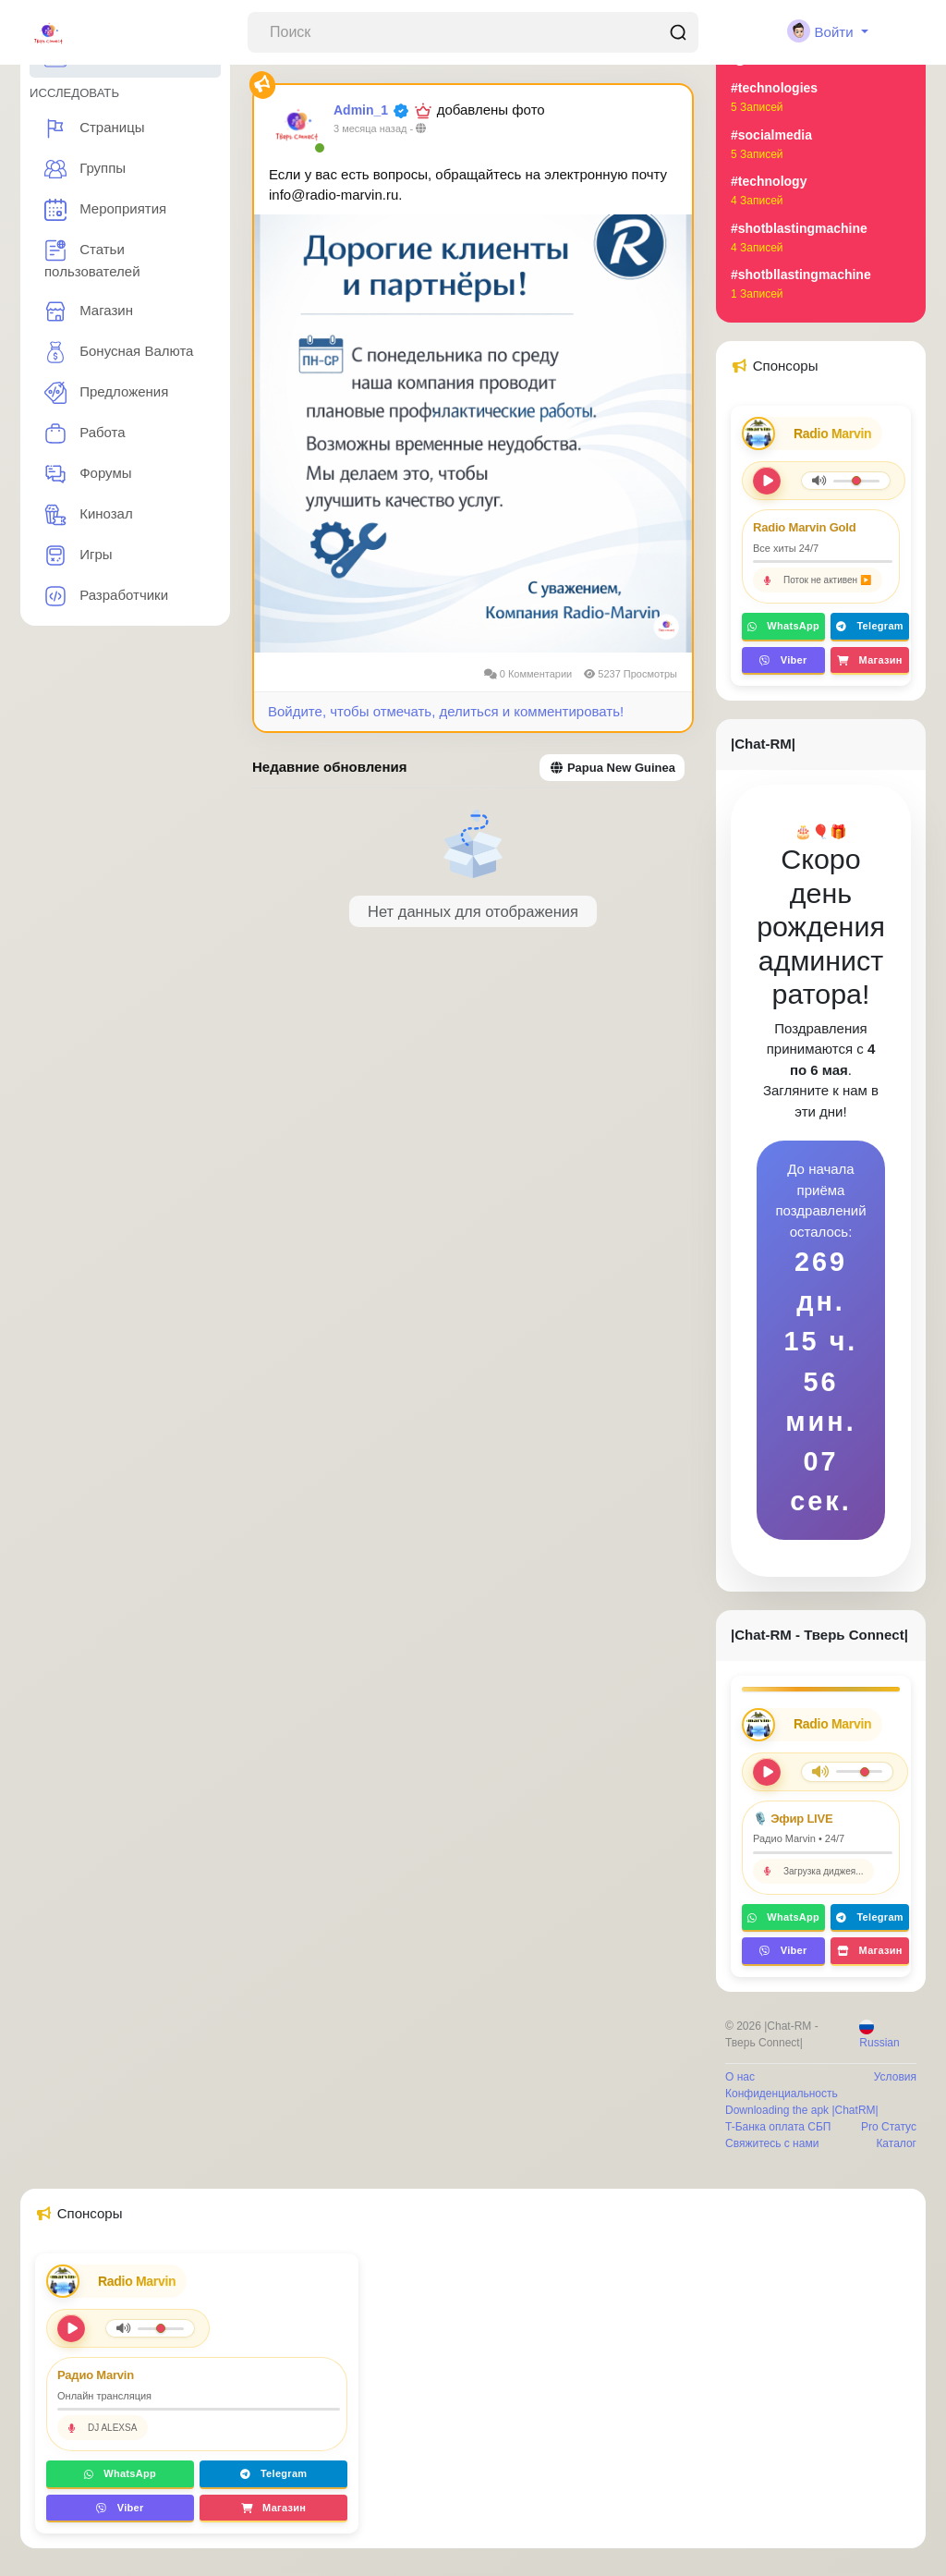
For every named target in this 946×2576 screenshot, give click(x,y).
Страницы (94, 128)
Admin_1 (361, 110)
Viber (783, 659)
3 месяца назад (370, 128)
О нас (740, 2076)
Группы (85, 169)
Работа (85, 433)
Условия (895, 2076)
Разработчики (106, 596)
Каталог (896, 2143)
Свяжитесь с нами (772, 2143)
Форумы (88, 474)
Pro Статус (888, 2126)
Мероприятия (105, 210)
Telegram (870, 625)
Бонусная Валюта (118, 352)
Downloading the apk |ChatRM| (802, 2110)
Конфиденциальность (781, 2093)
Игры (78, 555)
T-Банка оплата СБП (778, 2126)
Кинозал (88, 515)
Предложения (106, 393)
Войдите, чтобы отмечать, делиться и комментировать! (446, 711)
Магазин (88, 311)
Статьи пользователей (92, 259)
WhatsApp (783, 625)
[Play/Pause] (767, 1772)
